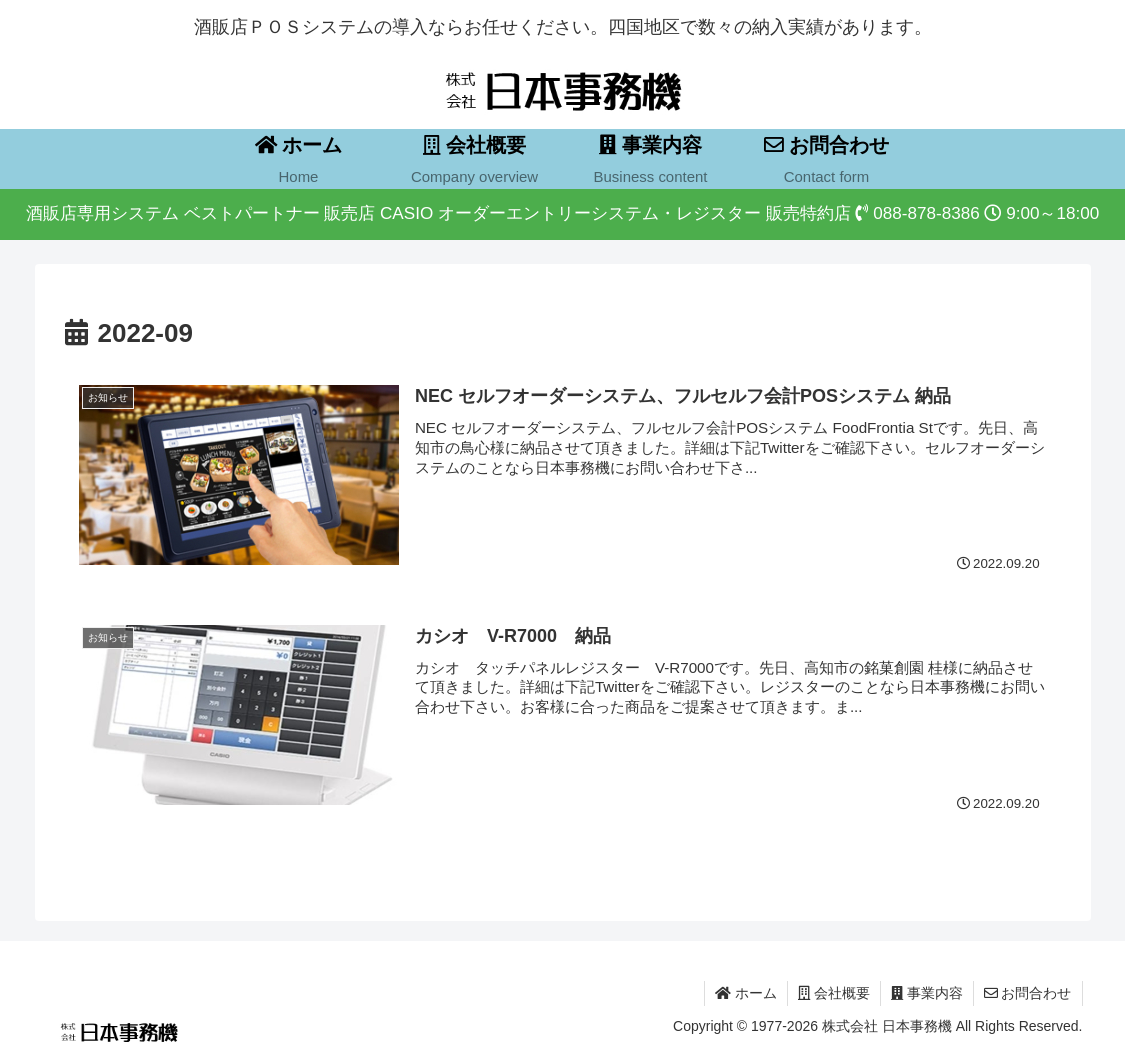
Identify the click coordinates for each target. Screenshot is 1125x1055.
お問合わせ (1028, 993)
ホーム (746, 993)
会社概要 (834, 993)
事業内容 (927, 993)
